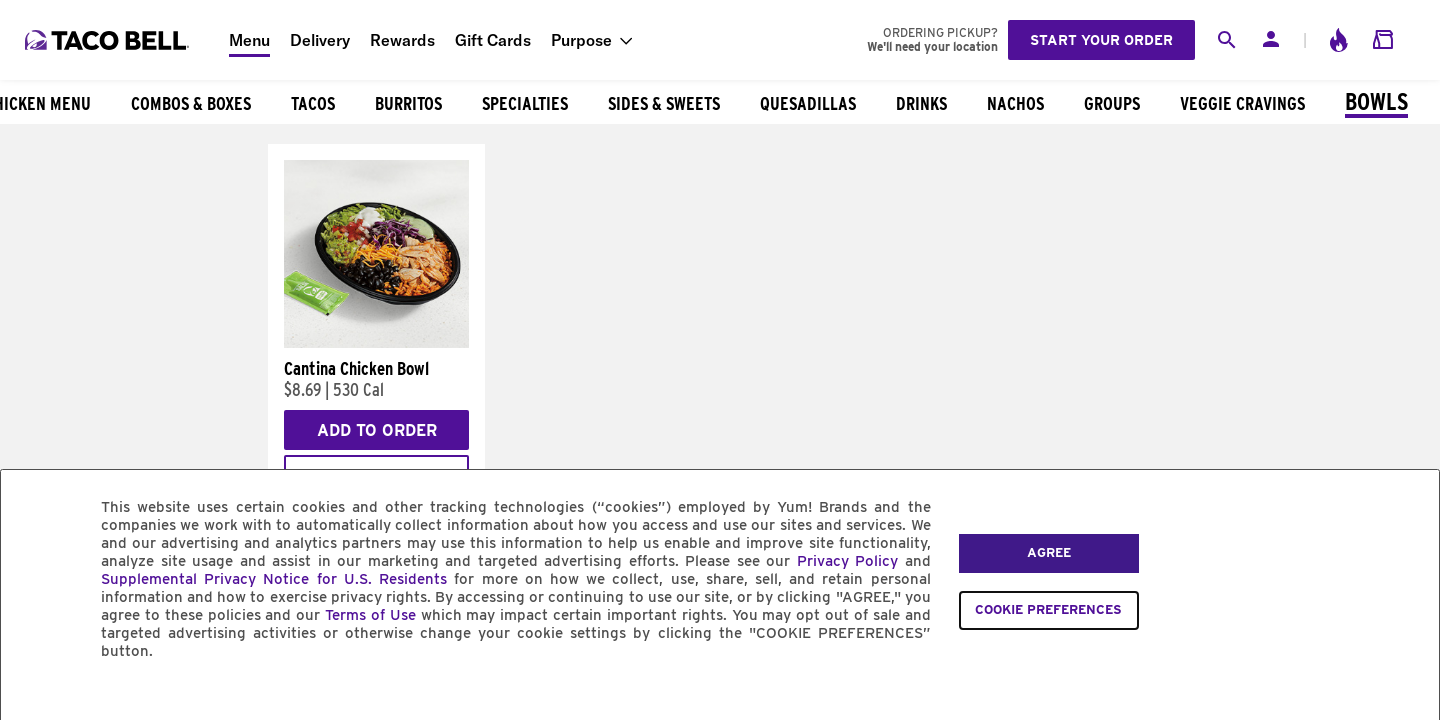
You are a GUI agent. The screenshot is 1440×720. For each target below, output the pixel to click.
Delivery (320, 40)
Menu (249, 40)
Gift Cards (493, 40)
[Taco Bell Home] (109, 40)
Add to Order (377, 430)
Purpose (581, 40)
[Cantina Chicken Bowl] (376, 343)
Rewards (402, 40)
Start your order (1101, 40)
